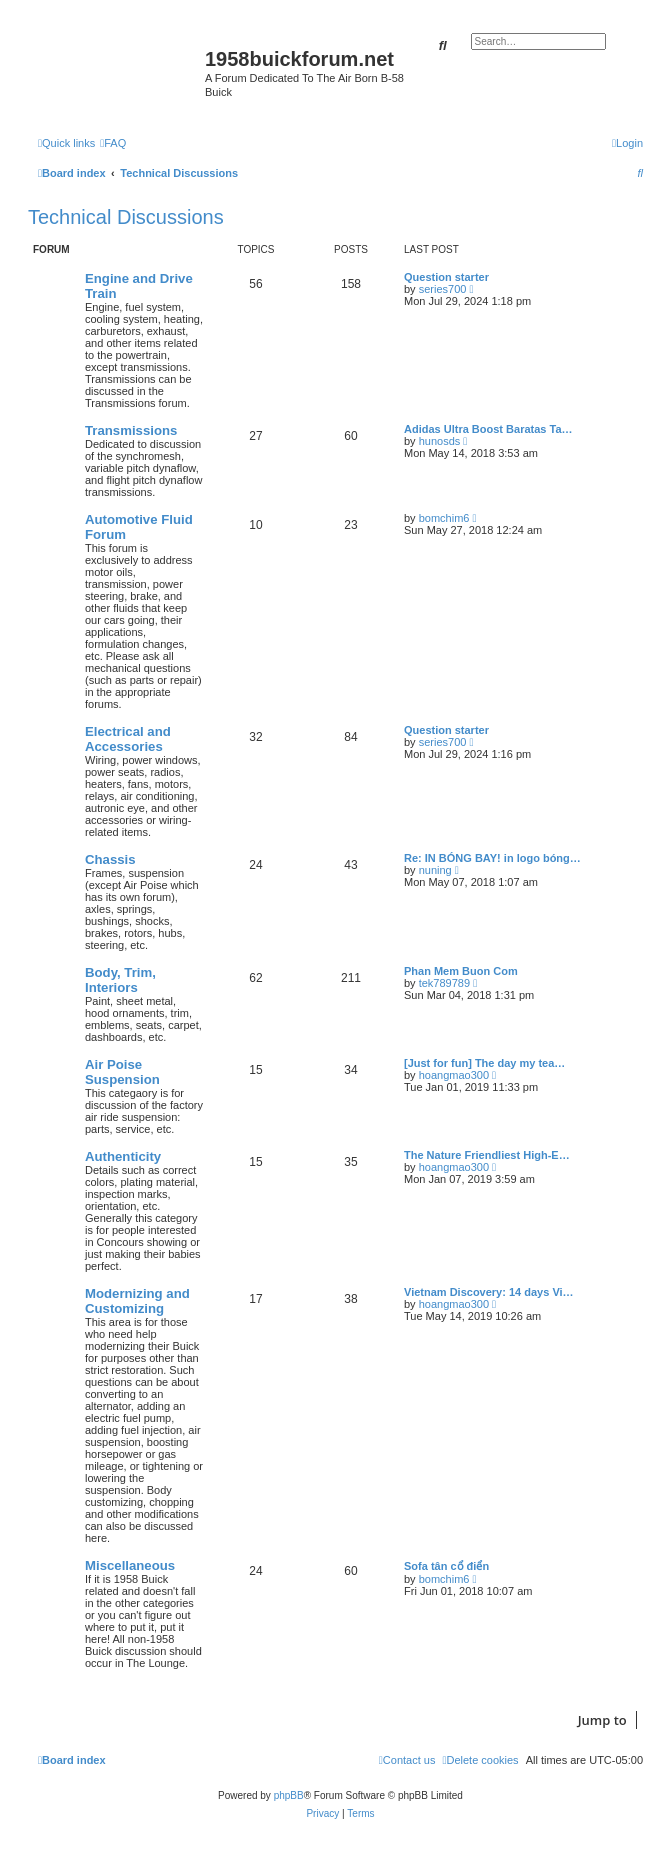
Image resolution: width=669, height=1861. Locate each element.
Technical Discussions (126, 217)
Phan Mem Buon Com (461, 971)
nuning (435, 870)
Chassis (110, 859)
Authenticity (123, 1156)
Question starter (446, 277)
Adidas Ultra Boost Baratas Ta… (488, 429)
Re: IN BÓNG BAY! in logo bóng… (492, 858)
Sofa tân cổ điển (446, 1566)
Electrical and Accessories (128, 739)
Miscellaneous (130, 1565)
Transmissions (131, 430)
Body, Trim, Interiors (120, 980)
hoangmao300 (454, 1075)
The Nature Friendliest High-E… (487, 1155)
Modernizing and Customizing (137, 1301)
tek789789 (444, 983)
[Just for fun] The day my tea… (484, 1063)
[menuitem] (113, 143)
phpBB (289, 1795)
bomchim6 (444, 518)
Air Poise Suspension (122, 1072)
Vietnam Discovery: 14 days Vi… (489, 1292)
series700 (443, 289)
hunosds (440, 441)
